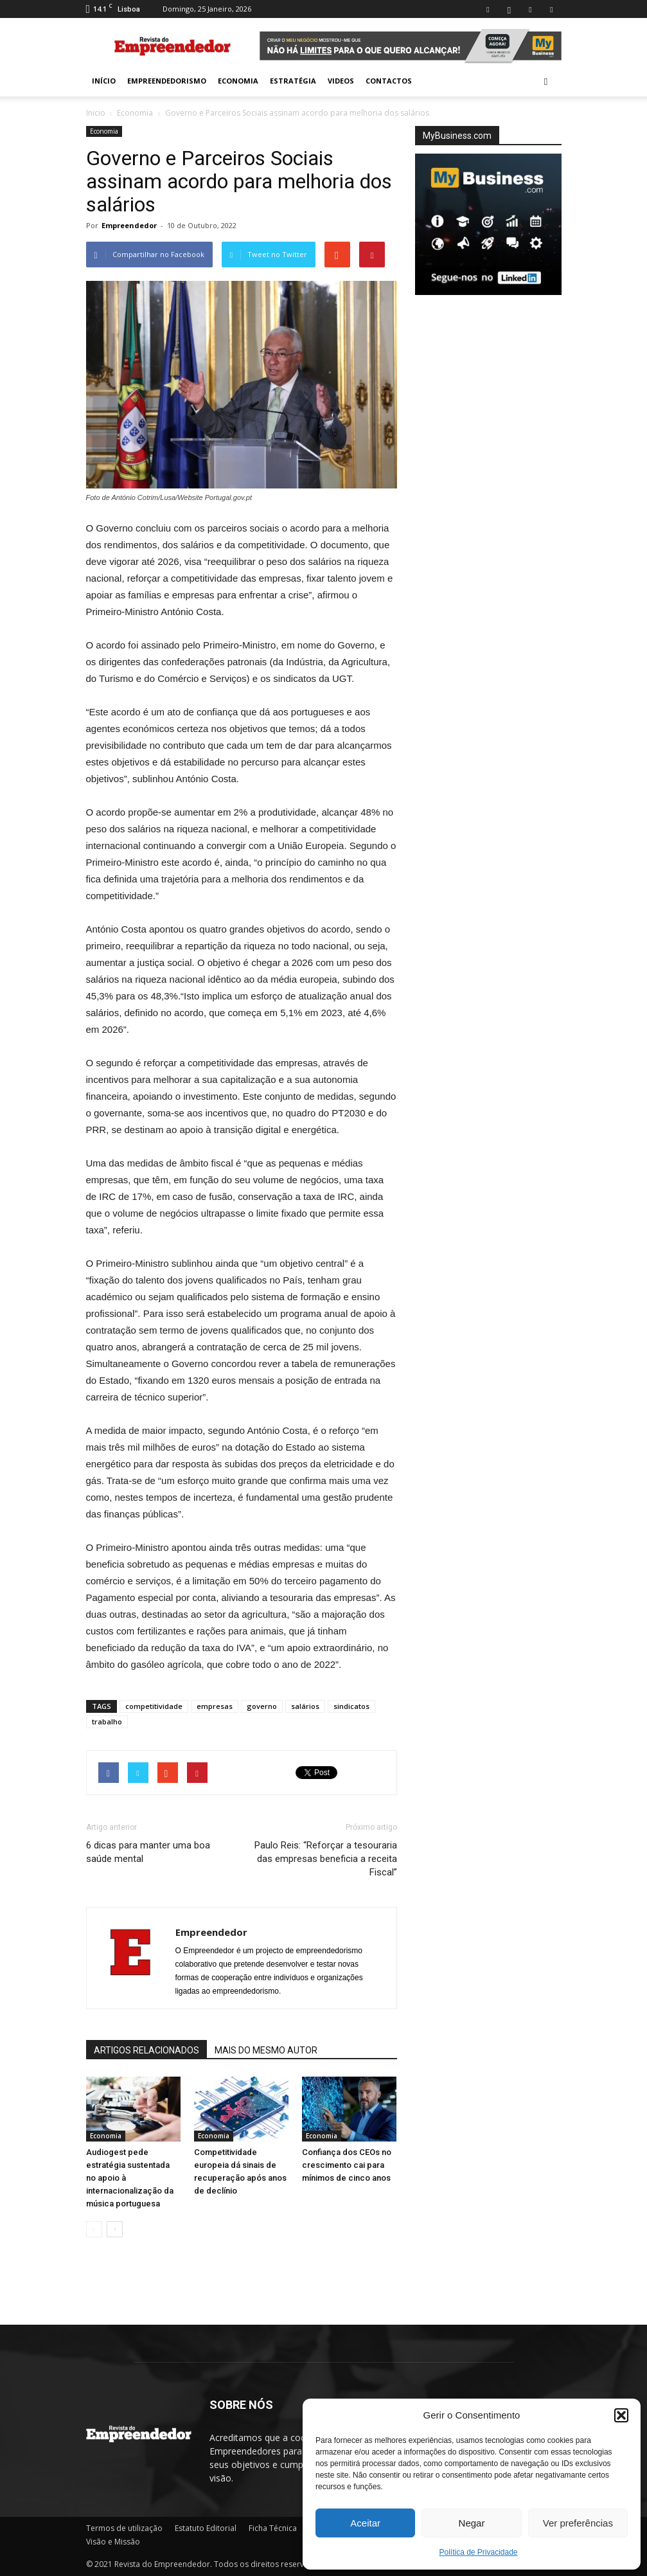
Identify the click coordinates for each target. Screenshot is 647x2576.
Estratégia (293, 80)
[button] (621, 2415)
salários (305, 1706)
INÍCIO (104, 80)
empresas (215, 1706)
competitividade (153, 1706)
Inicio (95, 112)
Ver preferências (578, 2523)
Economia (238, 80)
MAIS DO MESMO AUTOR (266, 2050)
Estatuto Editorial (205, 2528)
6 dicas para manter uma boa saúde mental (148, 1852)
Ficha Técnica (273, 2528)
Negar (472, 2523)
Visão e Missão (113, 2541)
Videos (341, 80)
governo (262, 1706)
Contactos (389, 80)
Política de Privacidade (478, 2552)
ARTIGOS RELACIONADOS (146, 2050)
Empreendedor (129, 225)
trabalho (107, 1721)
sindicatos (351, 1706)
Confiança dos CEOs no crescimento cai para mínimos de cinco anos (346, 2165)
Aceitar (365, 2523)
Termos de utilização (124, 2528)
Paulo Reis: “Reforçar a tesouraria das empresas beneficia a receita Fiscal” (325, 1858)
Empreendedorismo (166, 80)
